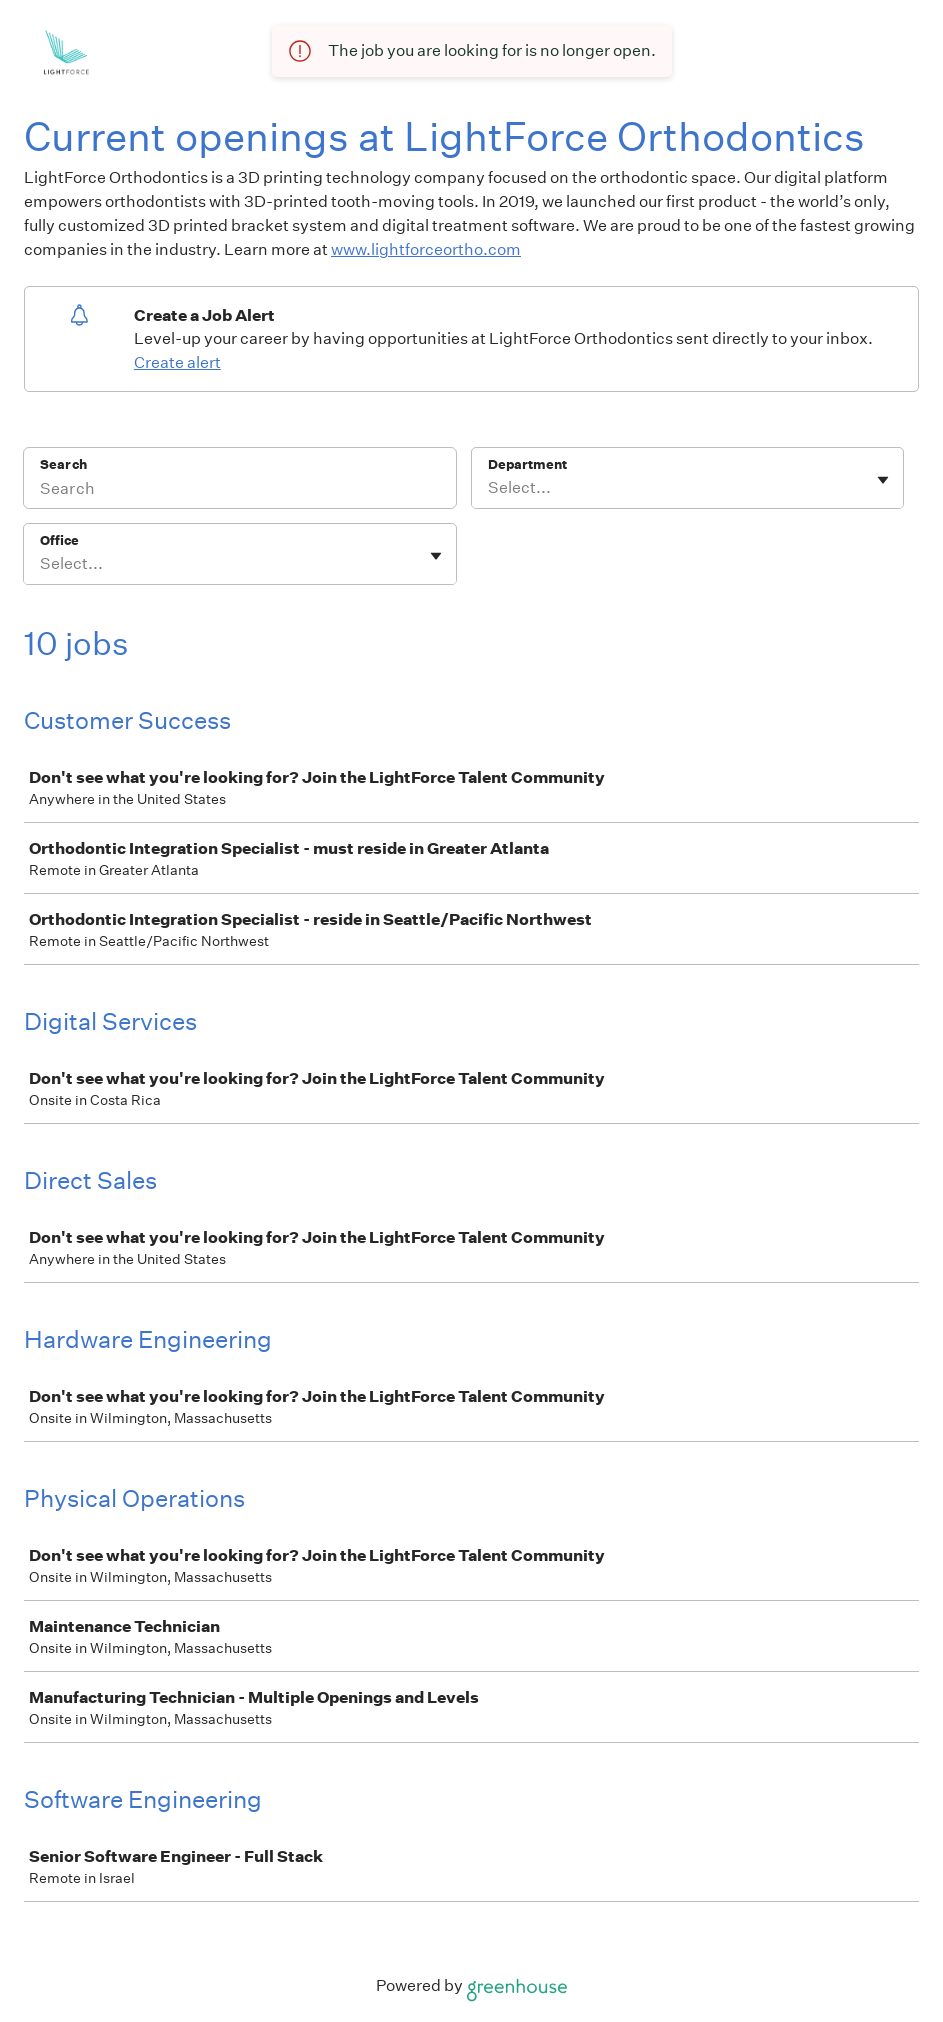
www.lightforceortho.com (426, 249)
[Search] (240, 491)
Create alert (177, 362)
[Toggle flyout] (883, 480)
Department (527, 464)
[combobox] (489, 488)
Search (63, 464)
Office (59, 540)
